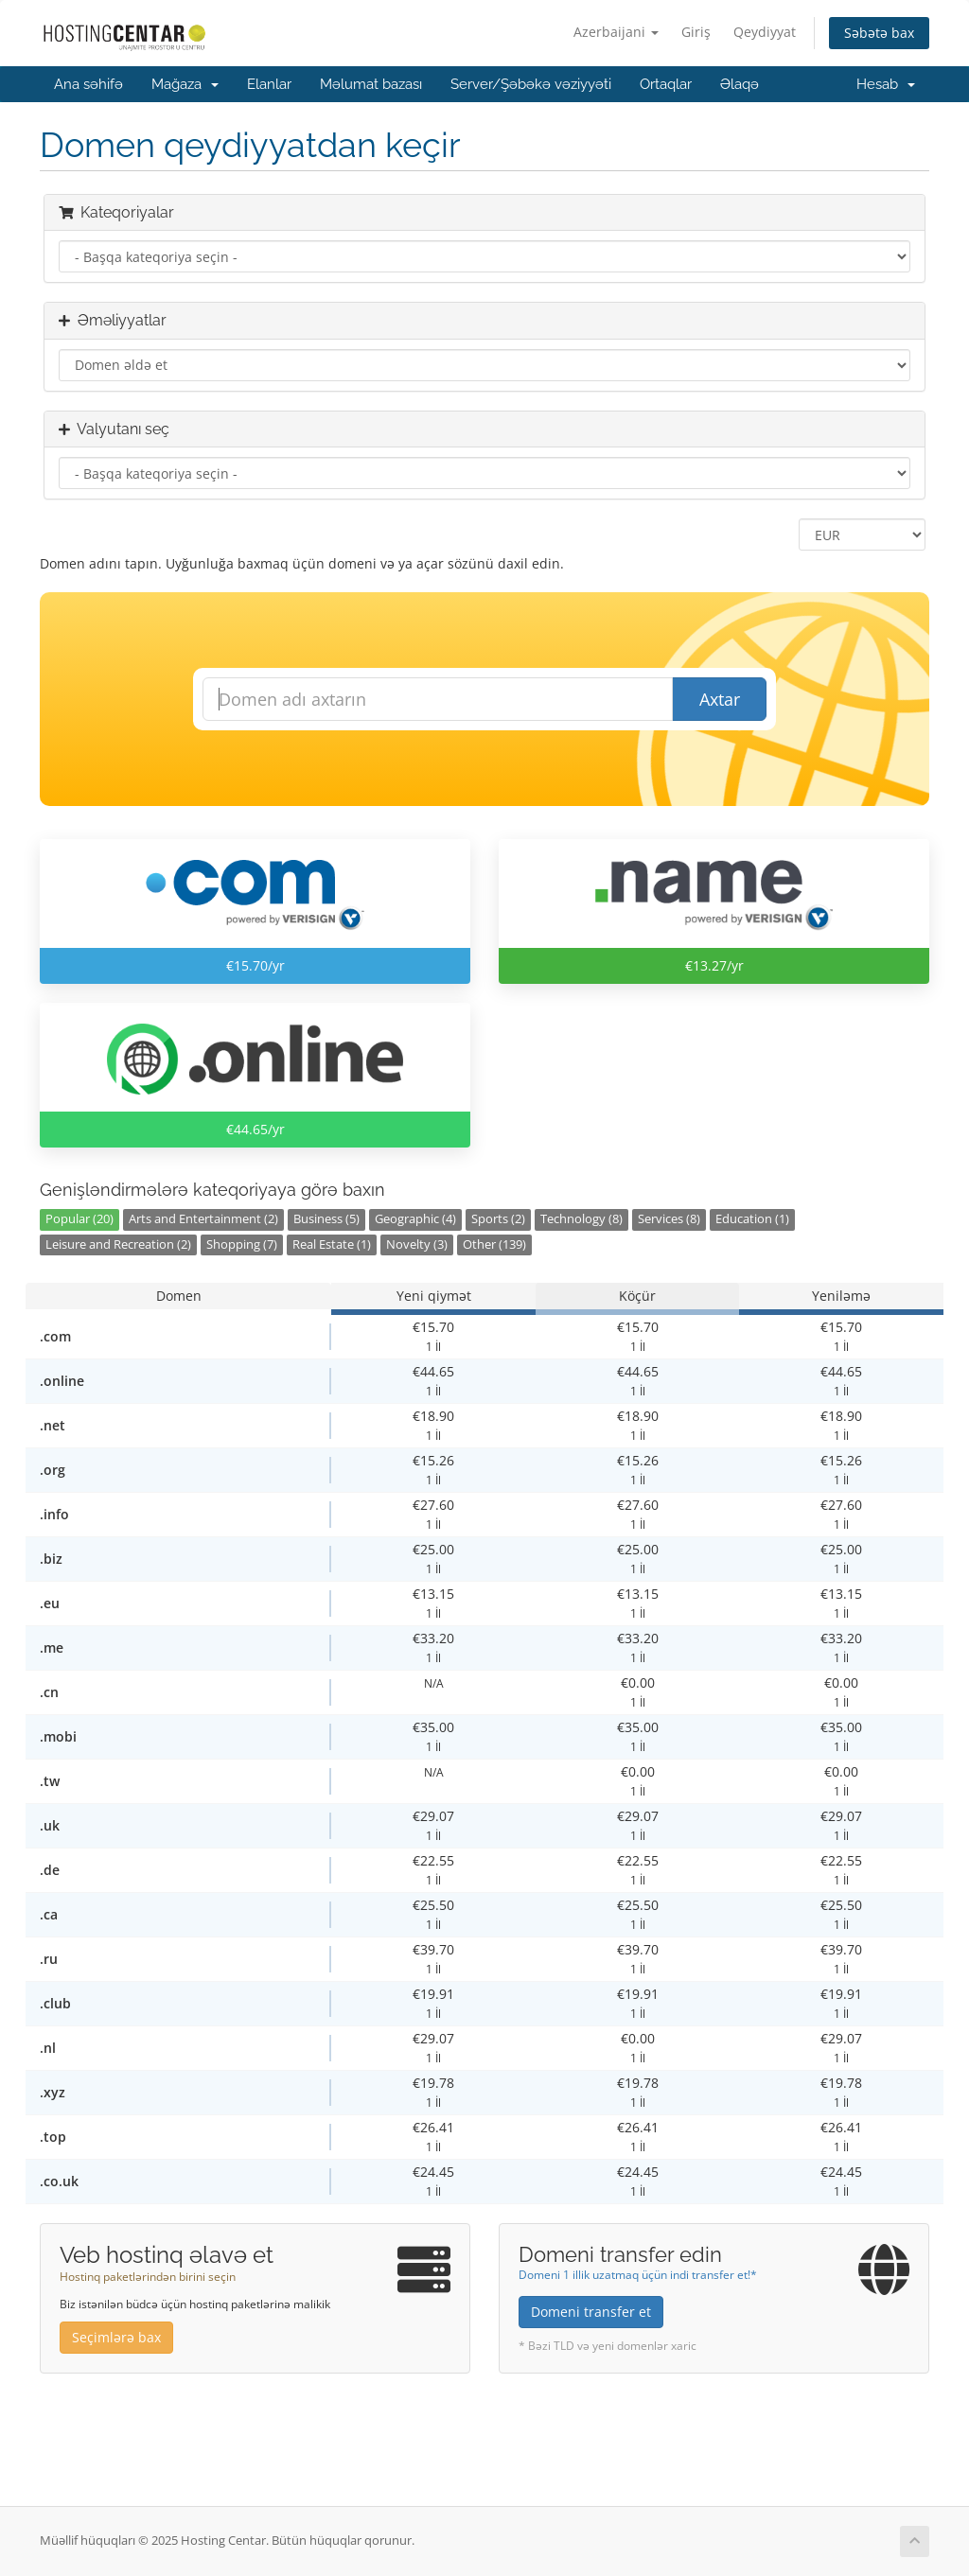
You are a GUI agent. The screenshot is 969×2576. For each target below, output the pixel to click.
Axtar (719, 699)
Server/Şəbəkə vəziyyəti (530, 84)
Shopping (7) (241, 1244)
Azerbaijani (616, 32)
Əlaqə (739, 84)
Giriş (696, 32)
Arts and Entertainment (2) (203, 1219)
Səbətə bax (879, 33)
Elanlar (269, 84)
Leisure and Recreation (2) (118, 1244)
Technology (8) (581, 1219)
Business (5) (326, 1219)
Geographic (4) (415, 1219)
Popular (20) (79, 1219)
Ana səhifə (88, 84)
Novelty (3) (417, 1244)
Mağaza (185, 84)
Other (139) (494, 1244)
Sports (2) (498, 1219)
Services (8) (669, 1219)
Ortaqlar (666, 84)
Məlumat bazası (371, 84)
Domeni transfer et (591, 2312)
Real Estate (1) (331, 1244)
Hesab (885, 84)
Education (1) (752, 1219)
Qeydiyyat (764, 32)
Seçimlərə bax (116, 2337)
